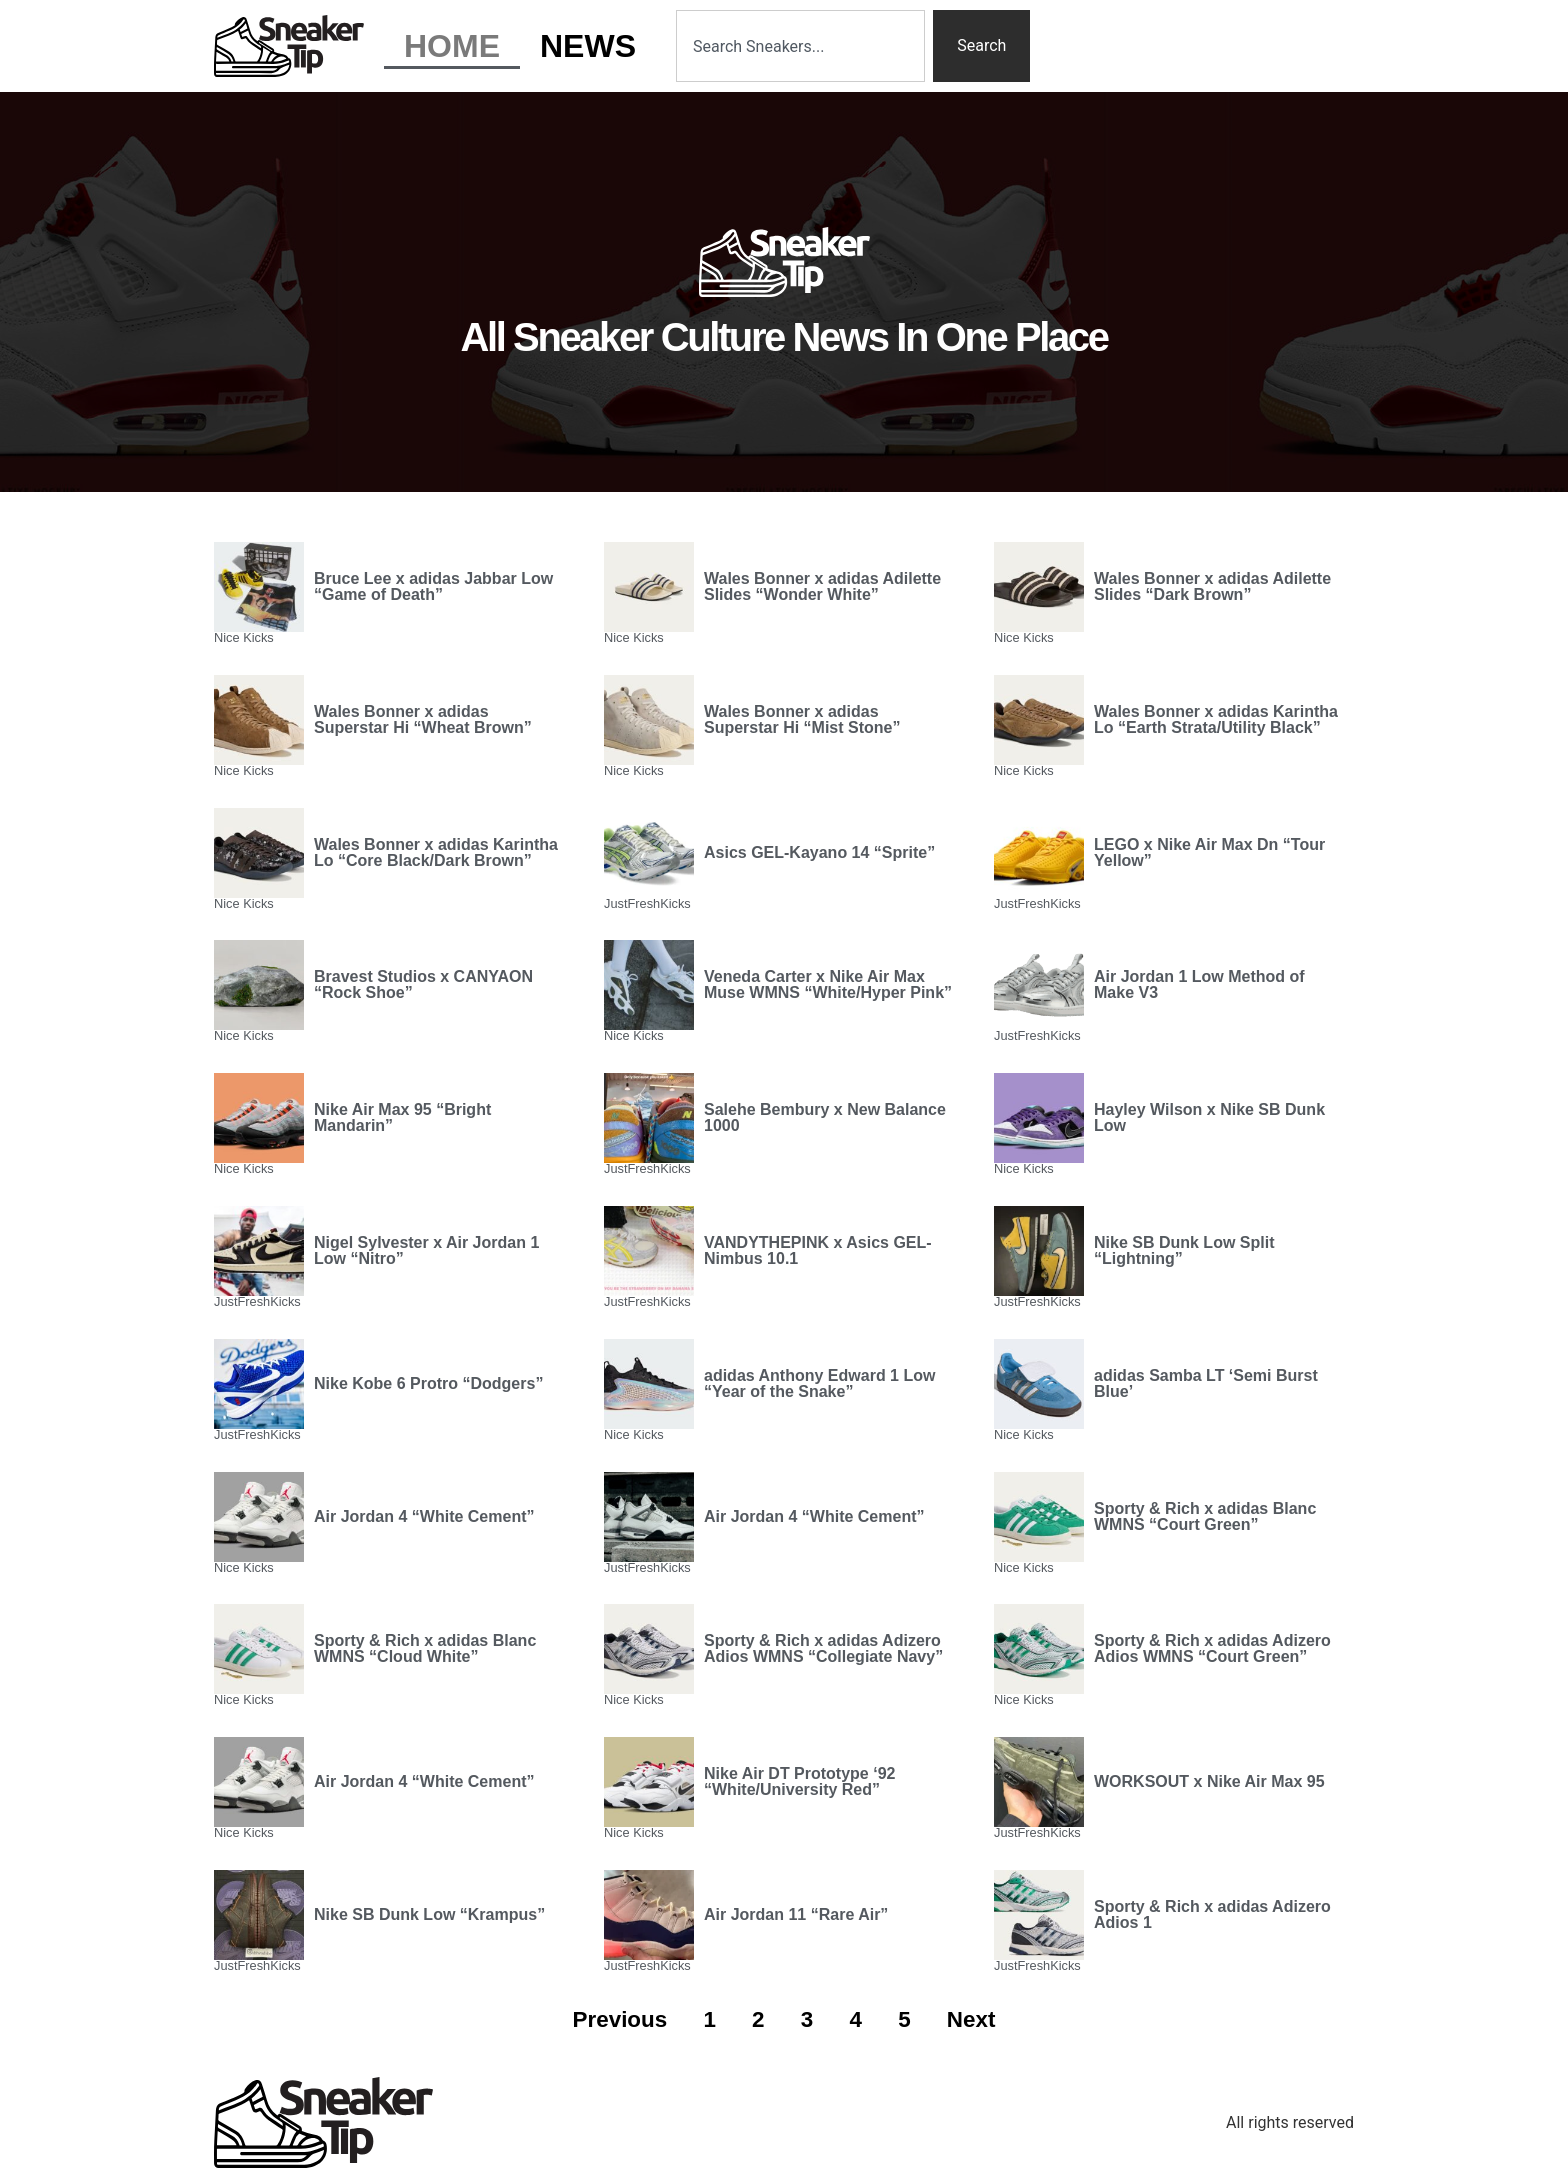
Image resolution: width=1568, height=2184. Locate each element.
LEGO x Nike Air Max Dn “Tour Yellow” (1209, 852)
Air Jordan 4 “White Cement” (424, 1516)
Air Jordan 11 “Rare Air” (796, 1914)
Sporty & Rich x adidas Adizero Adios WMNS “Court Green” (1212, 1648)
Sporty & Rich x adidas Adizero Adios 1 (1212, 1914)
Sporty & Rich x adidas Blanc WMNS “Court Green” (1205, 1516)
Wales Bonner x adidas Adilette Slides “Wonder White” (822, 586)
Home (452, 46)
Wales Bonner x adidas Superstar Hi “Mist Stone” (802, 719)
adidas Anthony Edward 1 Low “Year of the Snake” (819, 1383)
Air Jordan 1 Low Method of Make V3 (1199, 984)
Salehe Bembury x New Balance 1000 (825, 1117)
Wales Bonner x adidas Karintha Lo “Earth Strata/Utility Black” (1216, 719)
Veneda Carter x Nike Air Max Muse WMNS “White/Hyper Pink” (828, 984)
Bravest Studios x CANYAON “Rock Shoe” (423, 984)
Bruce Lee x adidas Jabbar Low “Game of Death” (433, 586)
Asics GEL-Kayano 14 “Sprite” (819, 852)
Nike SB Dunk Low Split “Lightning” (1184, 1250)
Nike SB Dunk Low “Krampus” (429, 1914)
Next (971, 2019)
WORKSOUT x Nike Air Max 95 (1209, 1781)
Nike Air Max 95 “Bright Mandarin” (402, 1117)
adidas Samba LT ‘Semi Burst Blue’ (1206, 1383)
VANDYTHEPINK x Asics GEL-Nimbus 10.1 (818, 1250)
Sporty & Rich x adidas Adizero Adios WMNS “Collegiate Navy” (823, 1648)
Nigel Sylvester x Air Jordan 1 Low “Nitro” (426, 1250)
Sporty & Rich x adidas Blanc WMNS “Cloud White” (425, 1648)
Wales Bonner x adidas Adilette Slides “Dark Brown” (1212, 586)
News (588, 46)
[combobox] (800, 46)
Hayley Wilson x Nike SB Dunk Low (1209, 1117)
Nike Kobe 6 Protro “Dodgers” (428, 1383)
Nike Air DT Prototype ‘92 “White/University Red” (799, 1781)
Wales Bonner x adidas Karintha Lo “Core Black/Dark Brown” (436, 852)
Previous (620, 2019)
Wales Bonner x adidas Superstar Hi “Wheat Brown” (423, 719)
